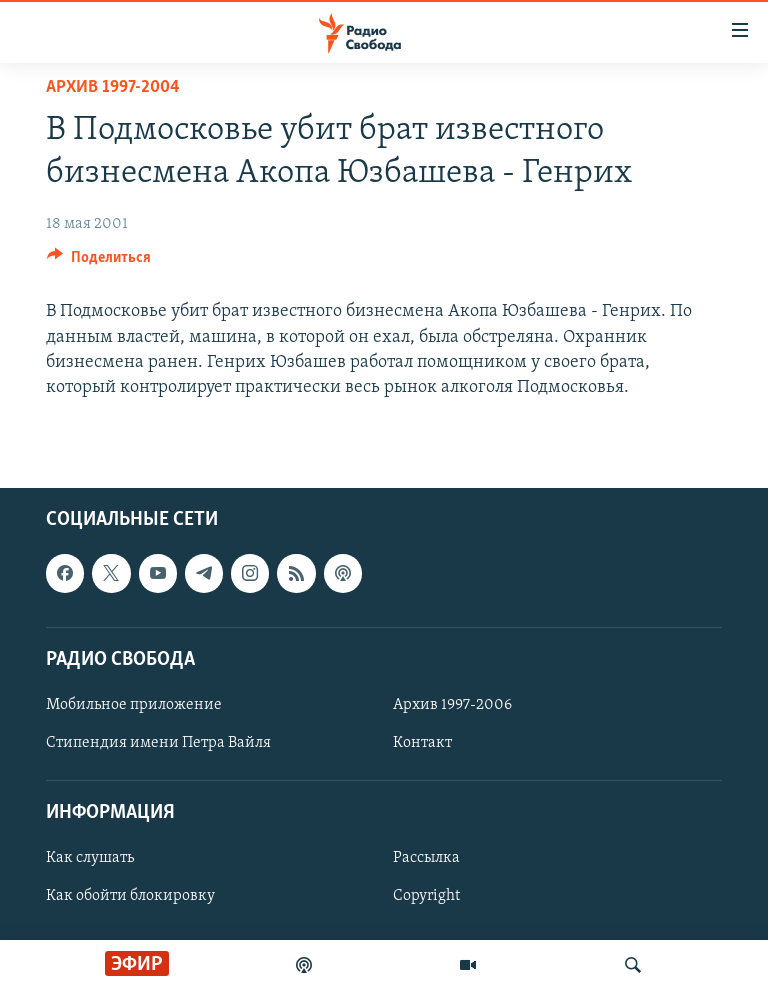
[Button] (99, 262)
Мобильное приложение (134, 705)
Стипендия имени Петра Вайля (158, 743)
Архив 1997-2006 (452, 705)
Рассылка (426, 858)
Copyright (426, 897)
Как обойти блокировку (130, 897)
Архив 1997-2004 (113, 87)
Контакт (422, 743)
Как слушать (90, 858)
